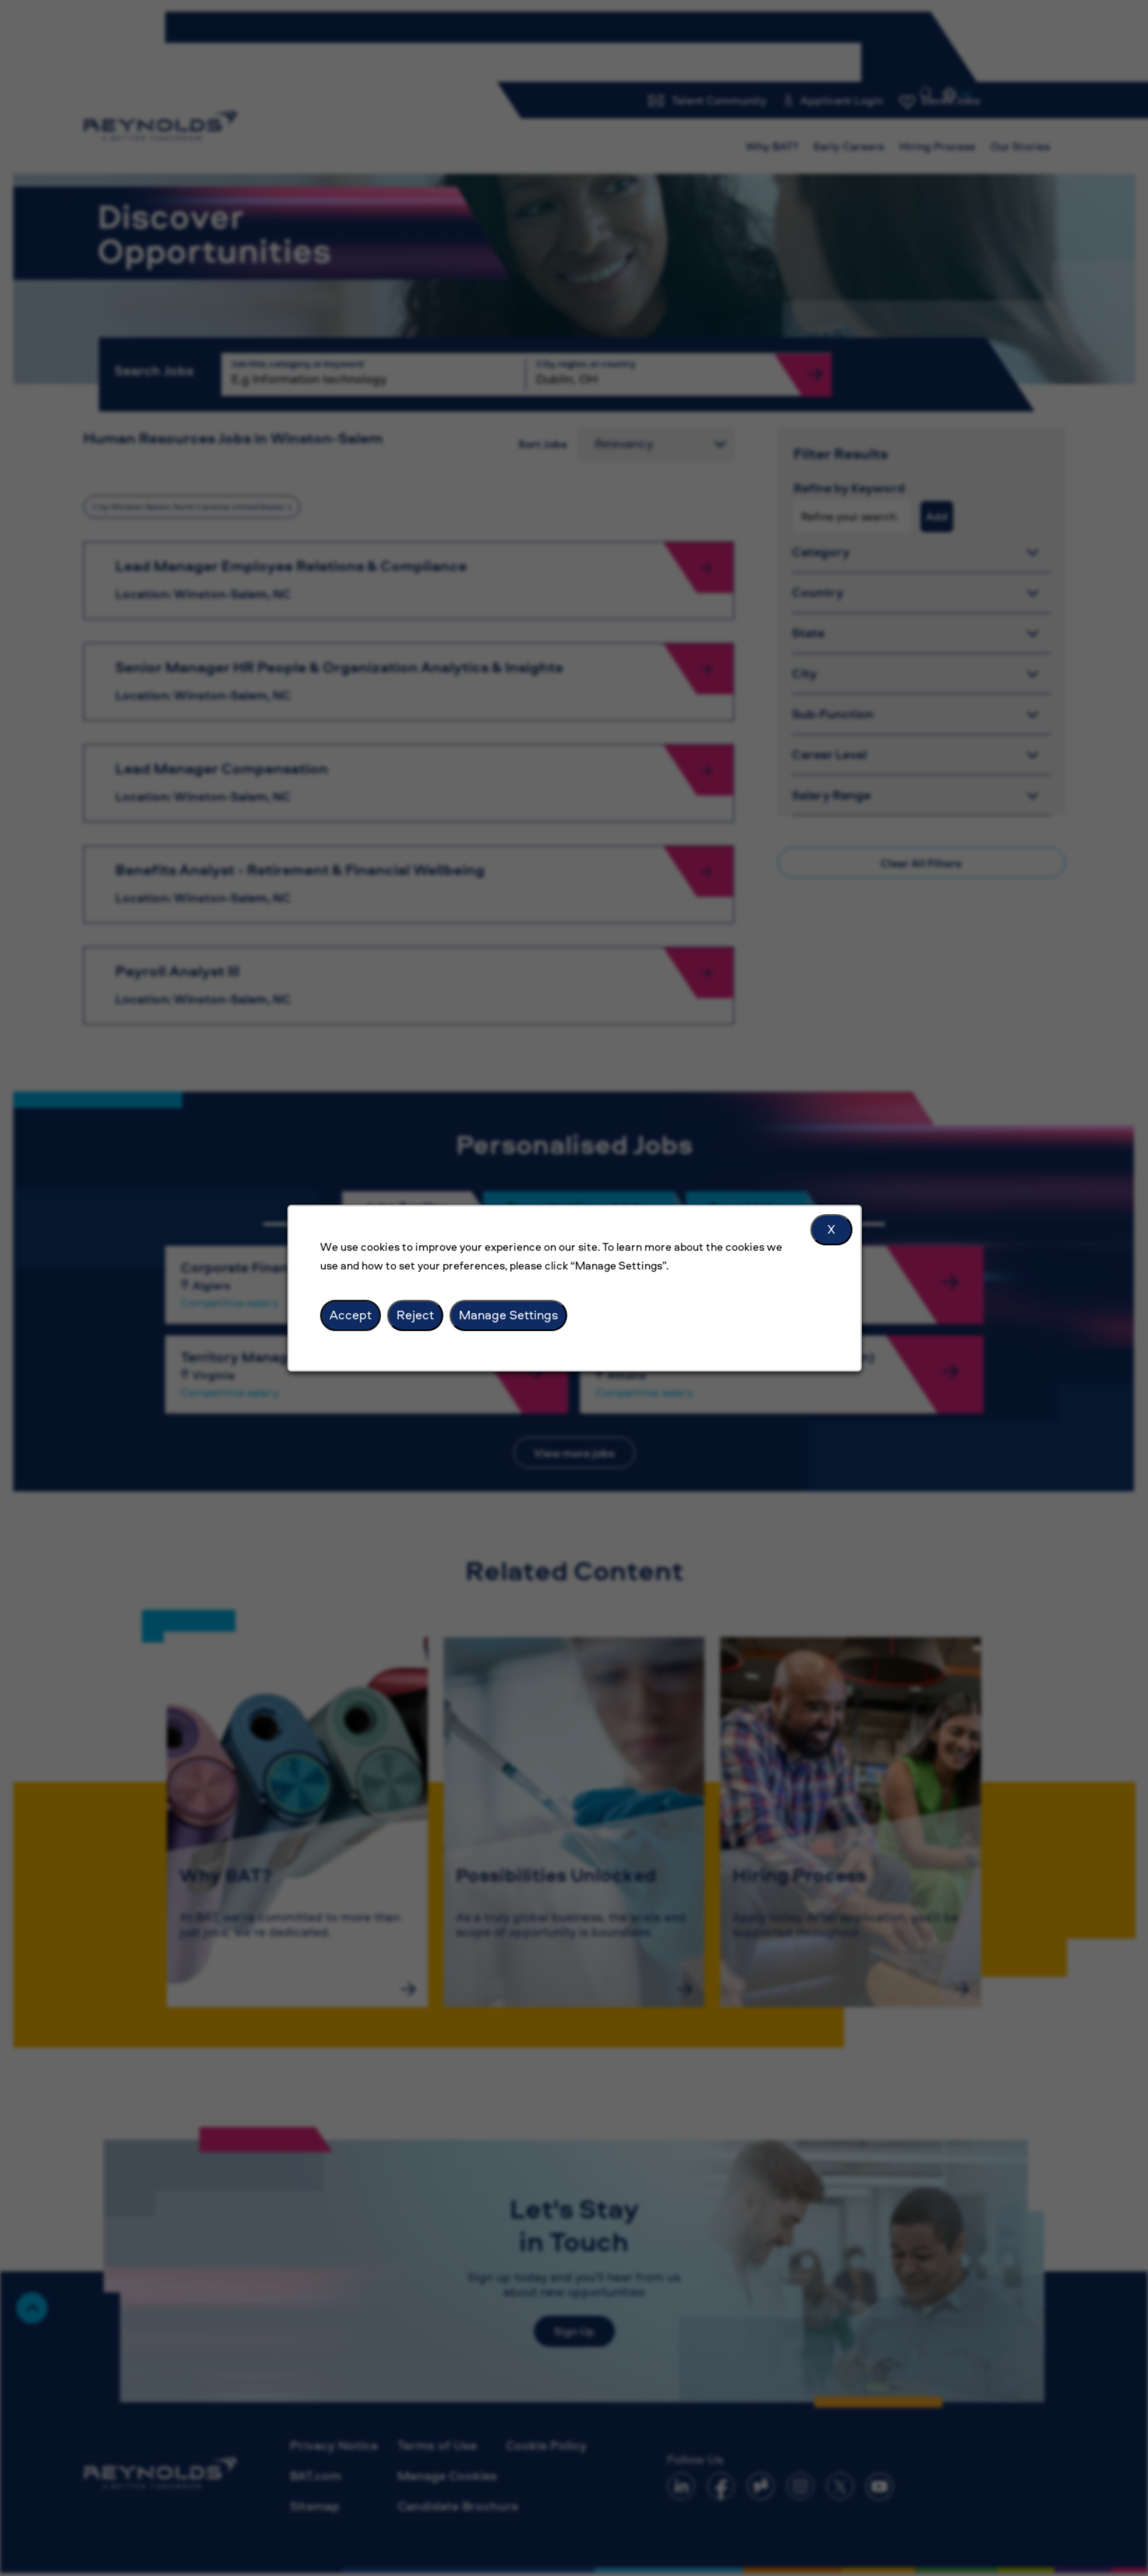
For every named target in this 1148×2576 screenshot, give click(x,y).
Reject (414, 1314)
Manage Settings (507, 1314)
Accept (350, 1314)
